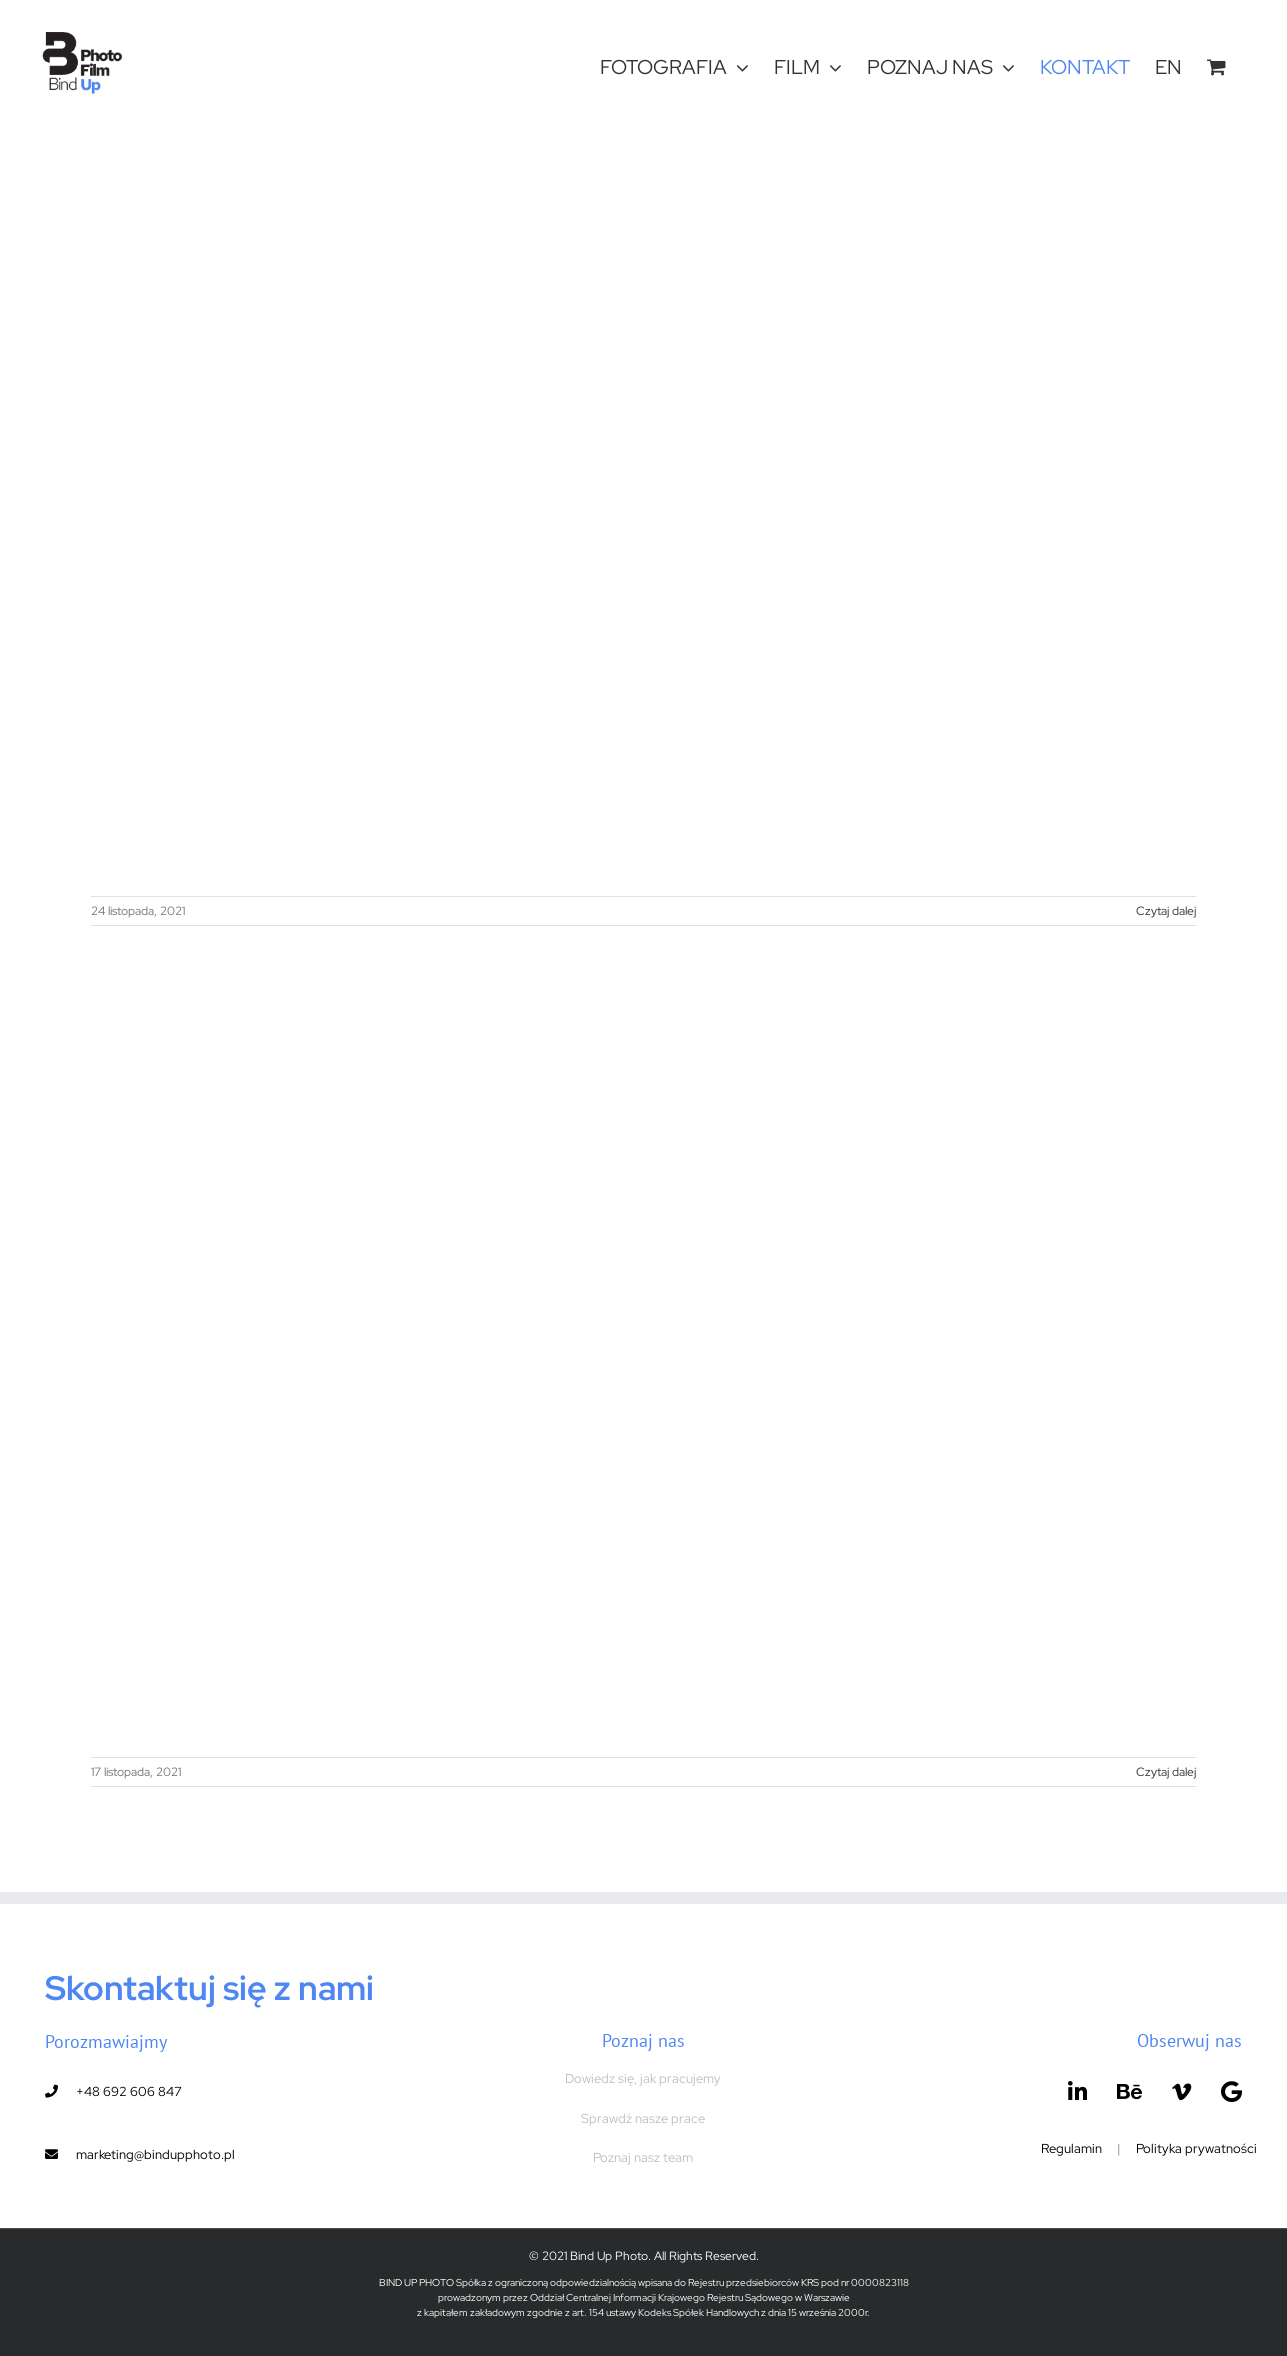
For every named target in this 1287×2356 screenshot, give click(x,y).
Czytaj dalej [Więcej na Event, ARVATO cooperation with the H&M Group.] (1166, 911)
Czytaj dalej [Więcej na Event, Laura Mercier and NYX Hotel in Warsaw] (1166, 1772)
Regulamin (1071, 2148)
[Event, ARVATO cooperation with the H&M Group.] (643, 498)
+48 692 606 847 (129, 2091)
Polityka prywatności (1196, 2148)
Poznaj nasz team (643, 2157)
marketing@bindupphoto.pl (155, 2154)
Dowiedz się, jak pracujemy (643, 2078)
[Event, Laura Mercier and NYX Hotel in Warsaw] (643, 1359)
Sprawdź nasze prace (643, 2118)
